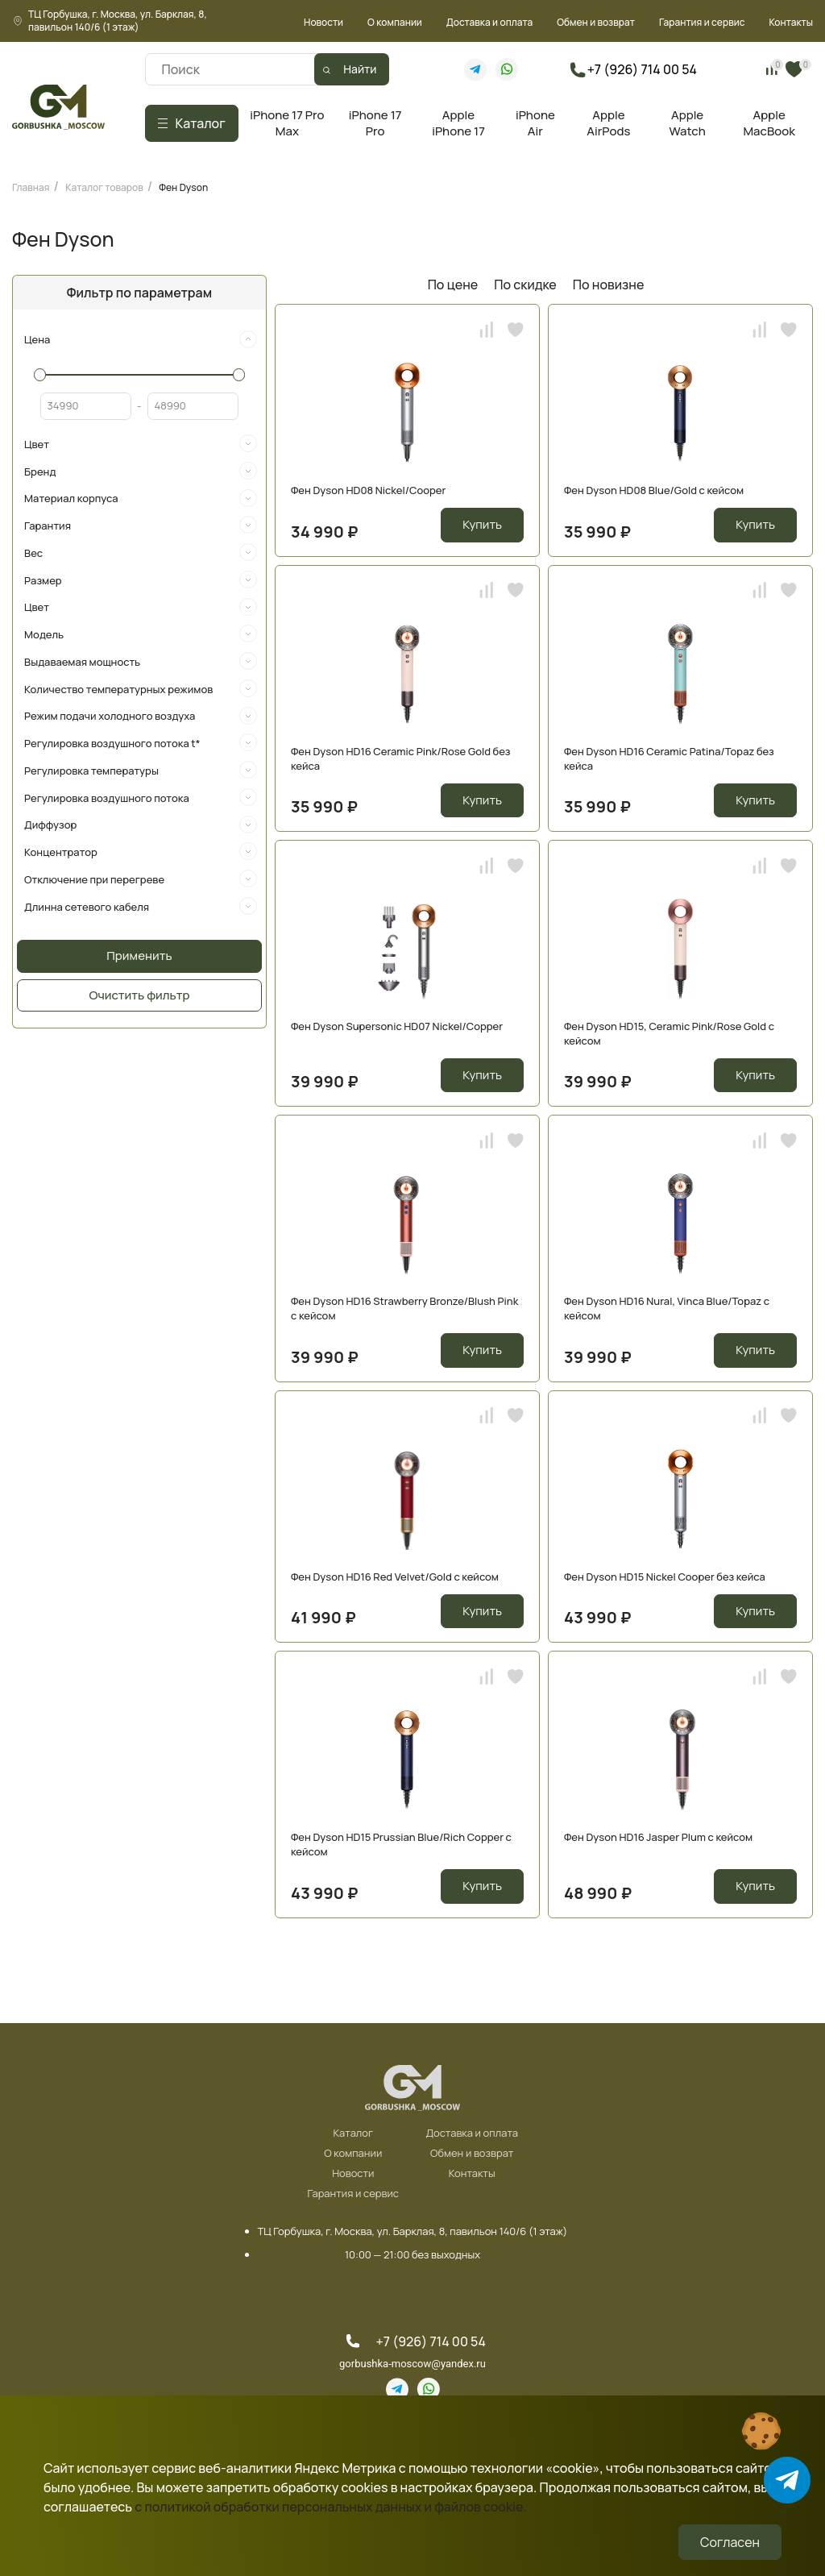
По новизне (609, 284)
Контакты (791, 22)
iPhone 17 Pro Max (287, 122)
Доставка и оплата (489, 22)
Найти (359, 69)
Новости (323, 22)
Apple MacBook (769, 122)
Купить (482, 524)
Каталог (353, 2133)
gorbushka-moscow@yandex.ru (412, 2364)
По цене (453, 284)
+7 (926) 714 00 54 (642, 69)
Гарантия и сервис (701, 22)
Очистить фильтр (139, 995)
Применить (139, 955)
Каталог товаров (104, 187)
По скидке (525, 284)
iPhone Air (535, 122)
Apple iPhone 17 (458, 122)
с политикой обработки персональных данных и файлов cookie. (330, 2507)
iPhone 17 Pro (375, 122)
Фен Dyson (183, 187)
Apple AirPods (608, 122)
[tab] (139, 340)
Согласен (730, 2542)
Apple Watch (687, 122)
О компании (394, 22)
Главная (30, 187)
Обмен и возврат (596, 22)
